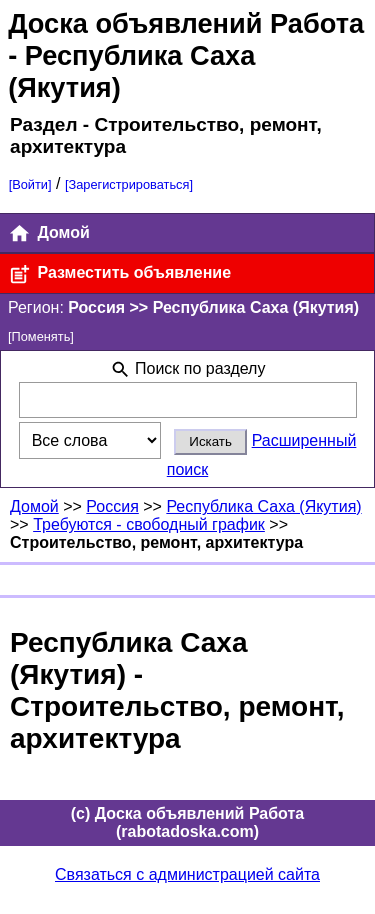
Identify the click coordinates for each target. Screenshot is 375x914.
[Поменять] (41, 336)
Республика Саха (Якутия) (263, 506)
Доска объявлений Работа (186, 23)
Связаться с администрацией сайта (187, 874)
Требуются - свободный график (149, 524)
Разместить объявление (119, 274)
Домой (49, 233)
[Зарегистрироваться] (129, 184)
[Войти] (30, 184)
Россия (112, 506)
